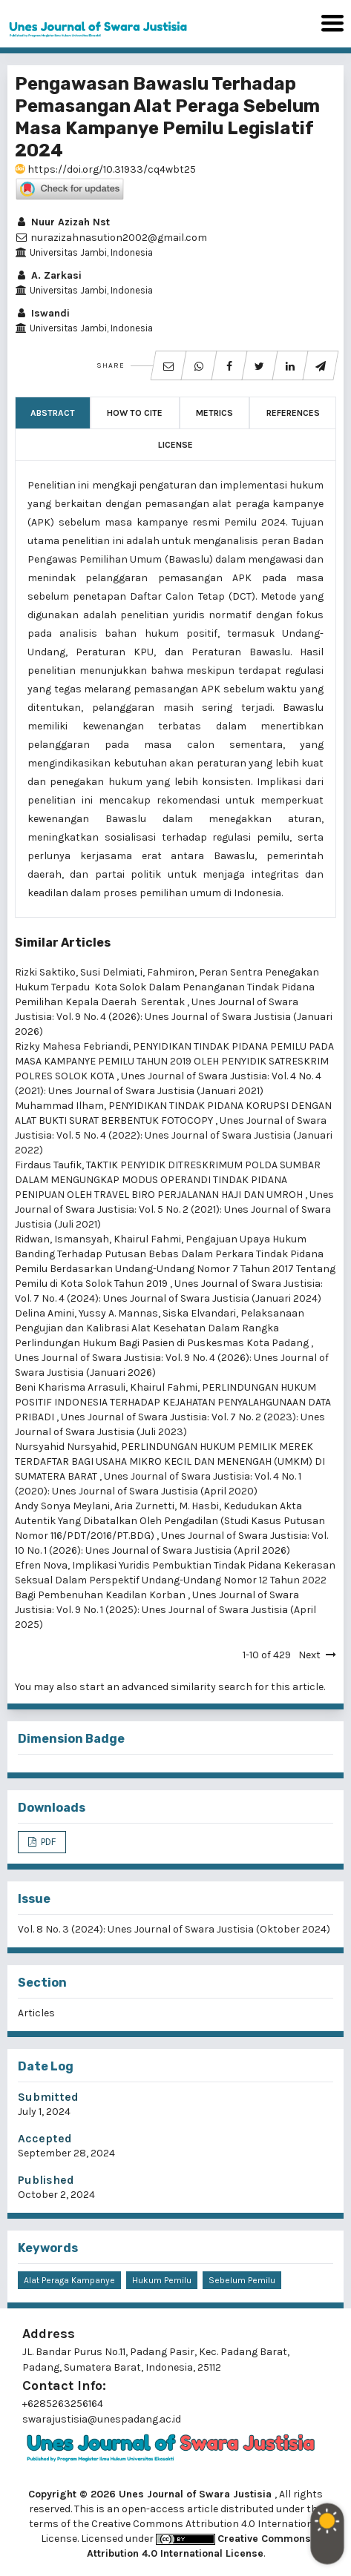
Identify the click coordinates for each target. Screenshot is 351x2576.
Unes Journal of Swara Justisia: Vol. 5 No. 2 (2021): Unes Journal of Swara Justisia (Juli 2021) (174, 1209)
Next (309, 1655)
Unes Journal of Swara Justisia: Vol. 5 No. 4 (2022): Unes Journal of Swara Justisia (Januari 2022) (173, 1135)
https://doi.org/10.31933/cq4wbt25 (105, 169)
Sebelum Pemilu (242, 2280)
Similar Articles (63, 943)
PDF (47, 1841)
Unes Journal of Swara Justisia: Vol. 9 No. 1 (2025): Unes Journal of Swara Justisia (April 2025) (165, 1610)
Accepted (45, 2138)
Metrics (214, 413)
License (175, 445)
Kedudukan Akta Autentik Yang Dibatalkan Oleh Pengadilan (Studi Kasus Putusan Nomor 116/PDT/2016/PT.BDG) (170, 1521)
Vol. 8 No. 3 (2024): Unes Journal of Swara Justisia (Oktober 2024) (174, 1929)
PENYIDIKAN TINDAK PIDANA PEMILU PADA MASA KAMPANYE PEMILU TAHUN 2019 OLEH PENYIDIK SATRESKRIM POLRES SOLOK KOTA (174, 1061)
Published (46, 2180)
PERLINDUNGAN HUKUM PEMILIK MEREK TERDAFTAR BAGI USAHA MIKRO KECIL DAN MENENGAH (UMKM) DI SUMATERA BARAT (170, 1461)
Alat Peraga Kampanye (69, 2280)
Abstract (52, 413)
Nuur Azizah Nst (62, 222)
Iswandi (42, 313)
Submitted (48, 2097)
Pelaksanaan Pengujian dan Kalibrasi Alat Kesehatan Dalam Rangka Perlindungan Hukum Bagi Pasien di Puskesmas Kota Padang (163, 1328)
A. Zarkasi (48, 275)
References (293, 413)
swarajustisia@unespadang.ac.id (101, 2419)
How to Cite (135, 413)
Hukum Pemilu (161, 2280)
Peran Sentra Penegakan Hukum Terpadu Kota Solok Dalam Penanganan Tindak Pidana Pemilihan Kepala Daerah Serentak (167, 987)
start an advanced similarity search (165, 1687)
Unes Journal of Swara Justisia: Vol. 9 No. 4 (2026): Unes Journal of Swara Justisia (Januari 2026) (173, 1017)
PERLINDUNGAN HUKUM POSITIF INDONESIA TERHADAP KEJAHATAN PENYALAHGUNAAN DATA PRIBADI (173, 1402)
